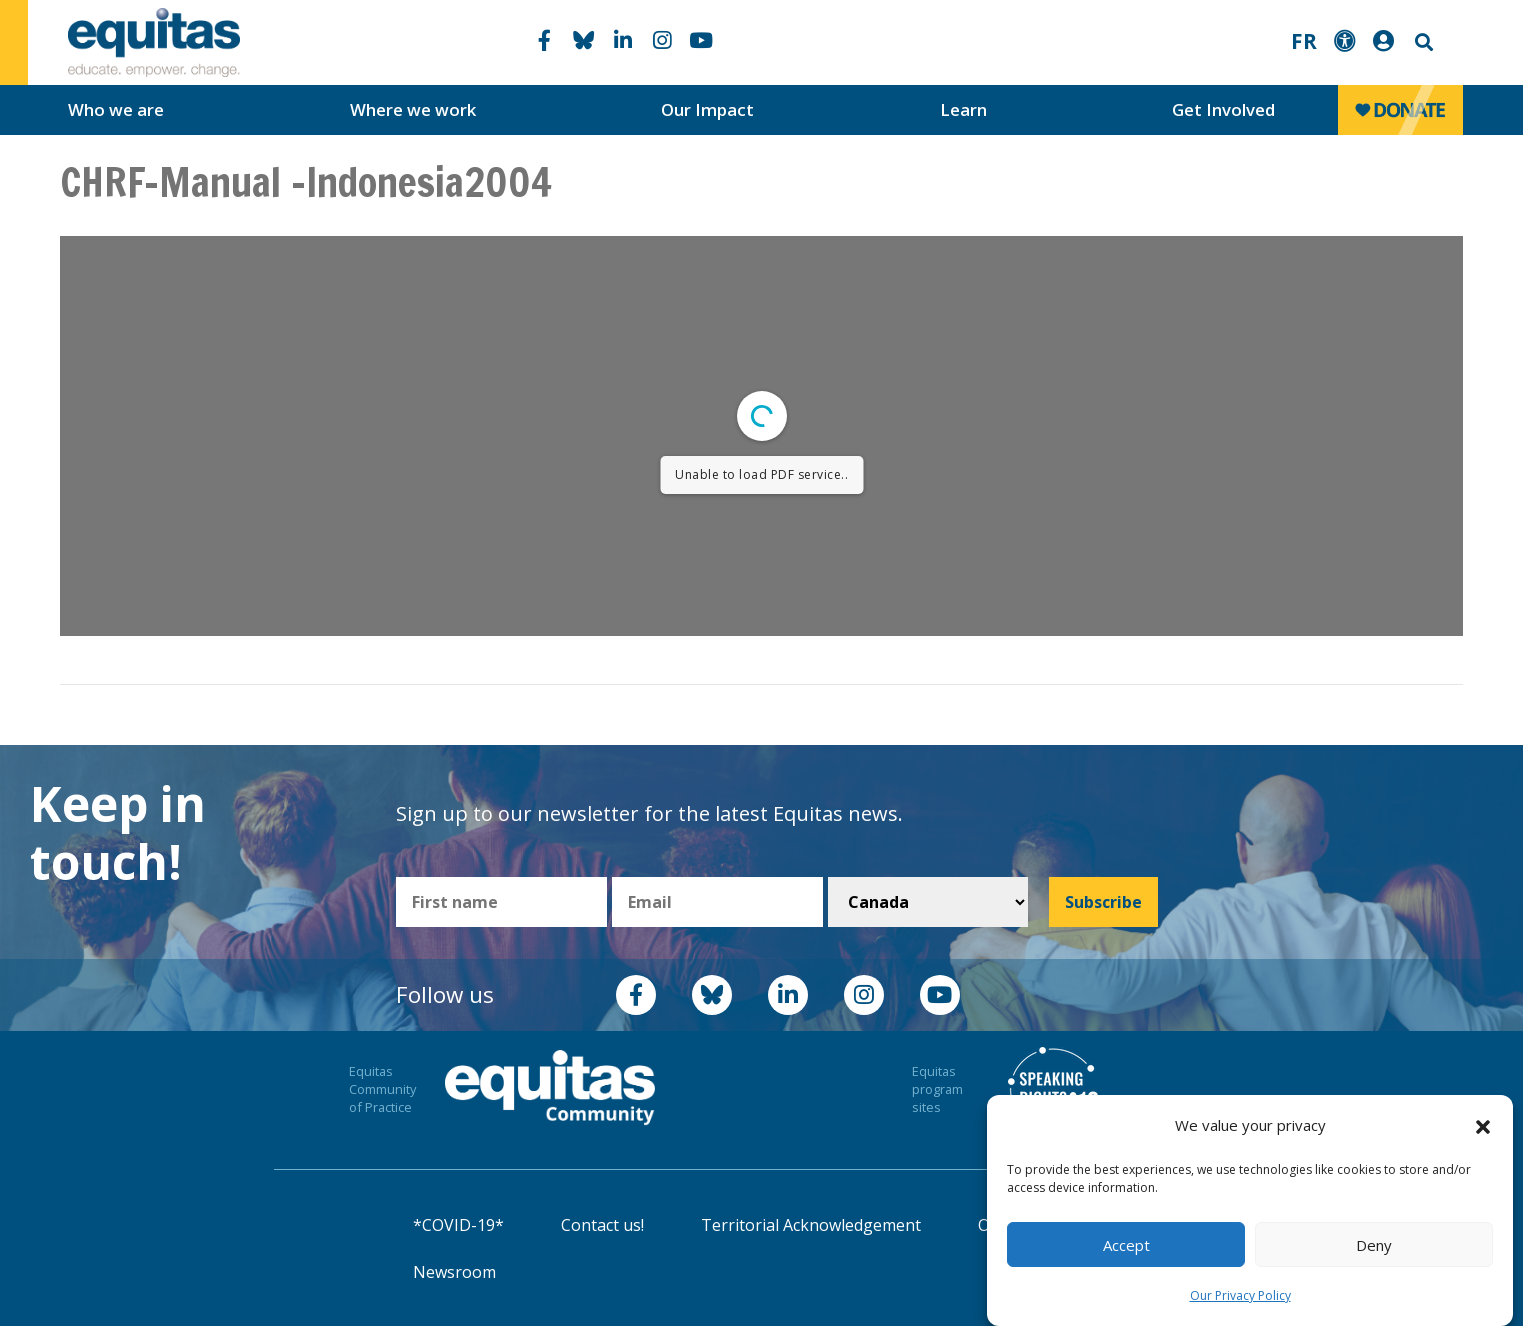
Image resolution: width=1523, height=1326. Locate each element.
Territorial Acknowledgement (811, 1225)
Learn (963, 109)
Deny (1374, 1245)
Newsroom (454, 1272)
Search (1422, 42)
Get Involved (1223, 109)
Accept (1126, 1245)
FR (1304, 41)
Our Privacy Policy (1240, 1295)
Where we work (413, 109)
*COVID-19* (458, 1225)
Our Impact (707, 109)
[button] (1483, 1126)
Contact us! (602, 1225)
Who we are (116, 109)
